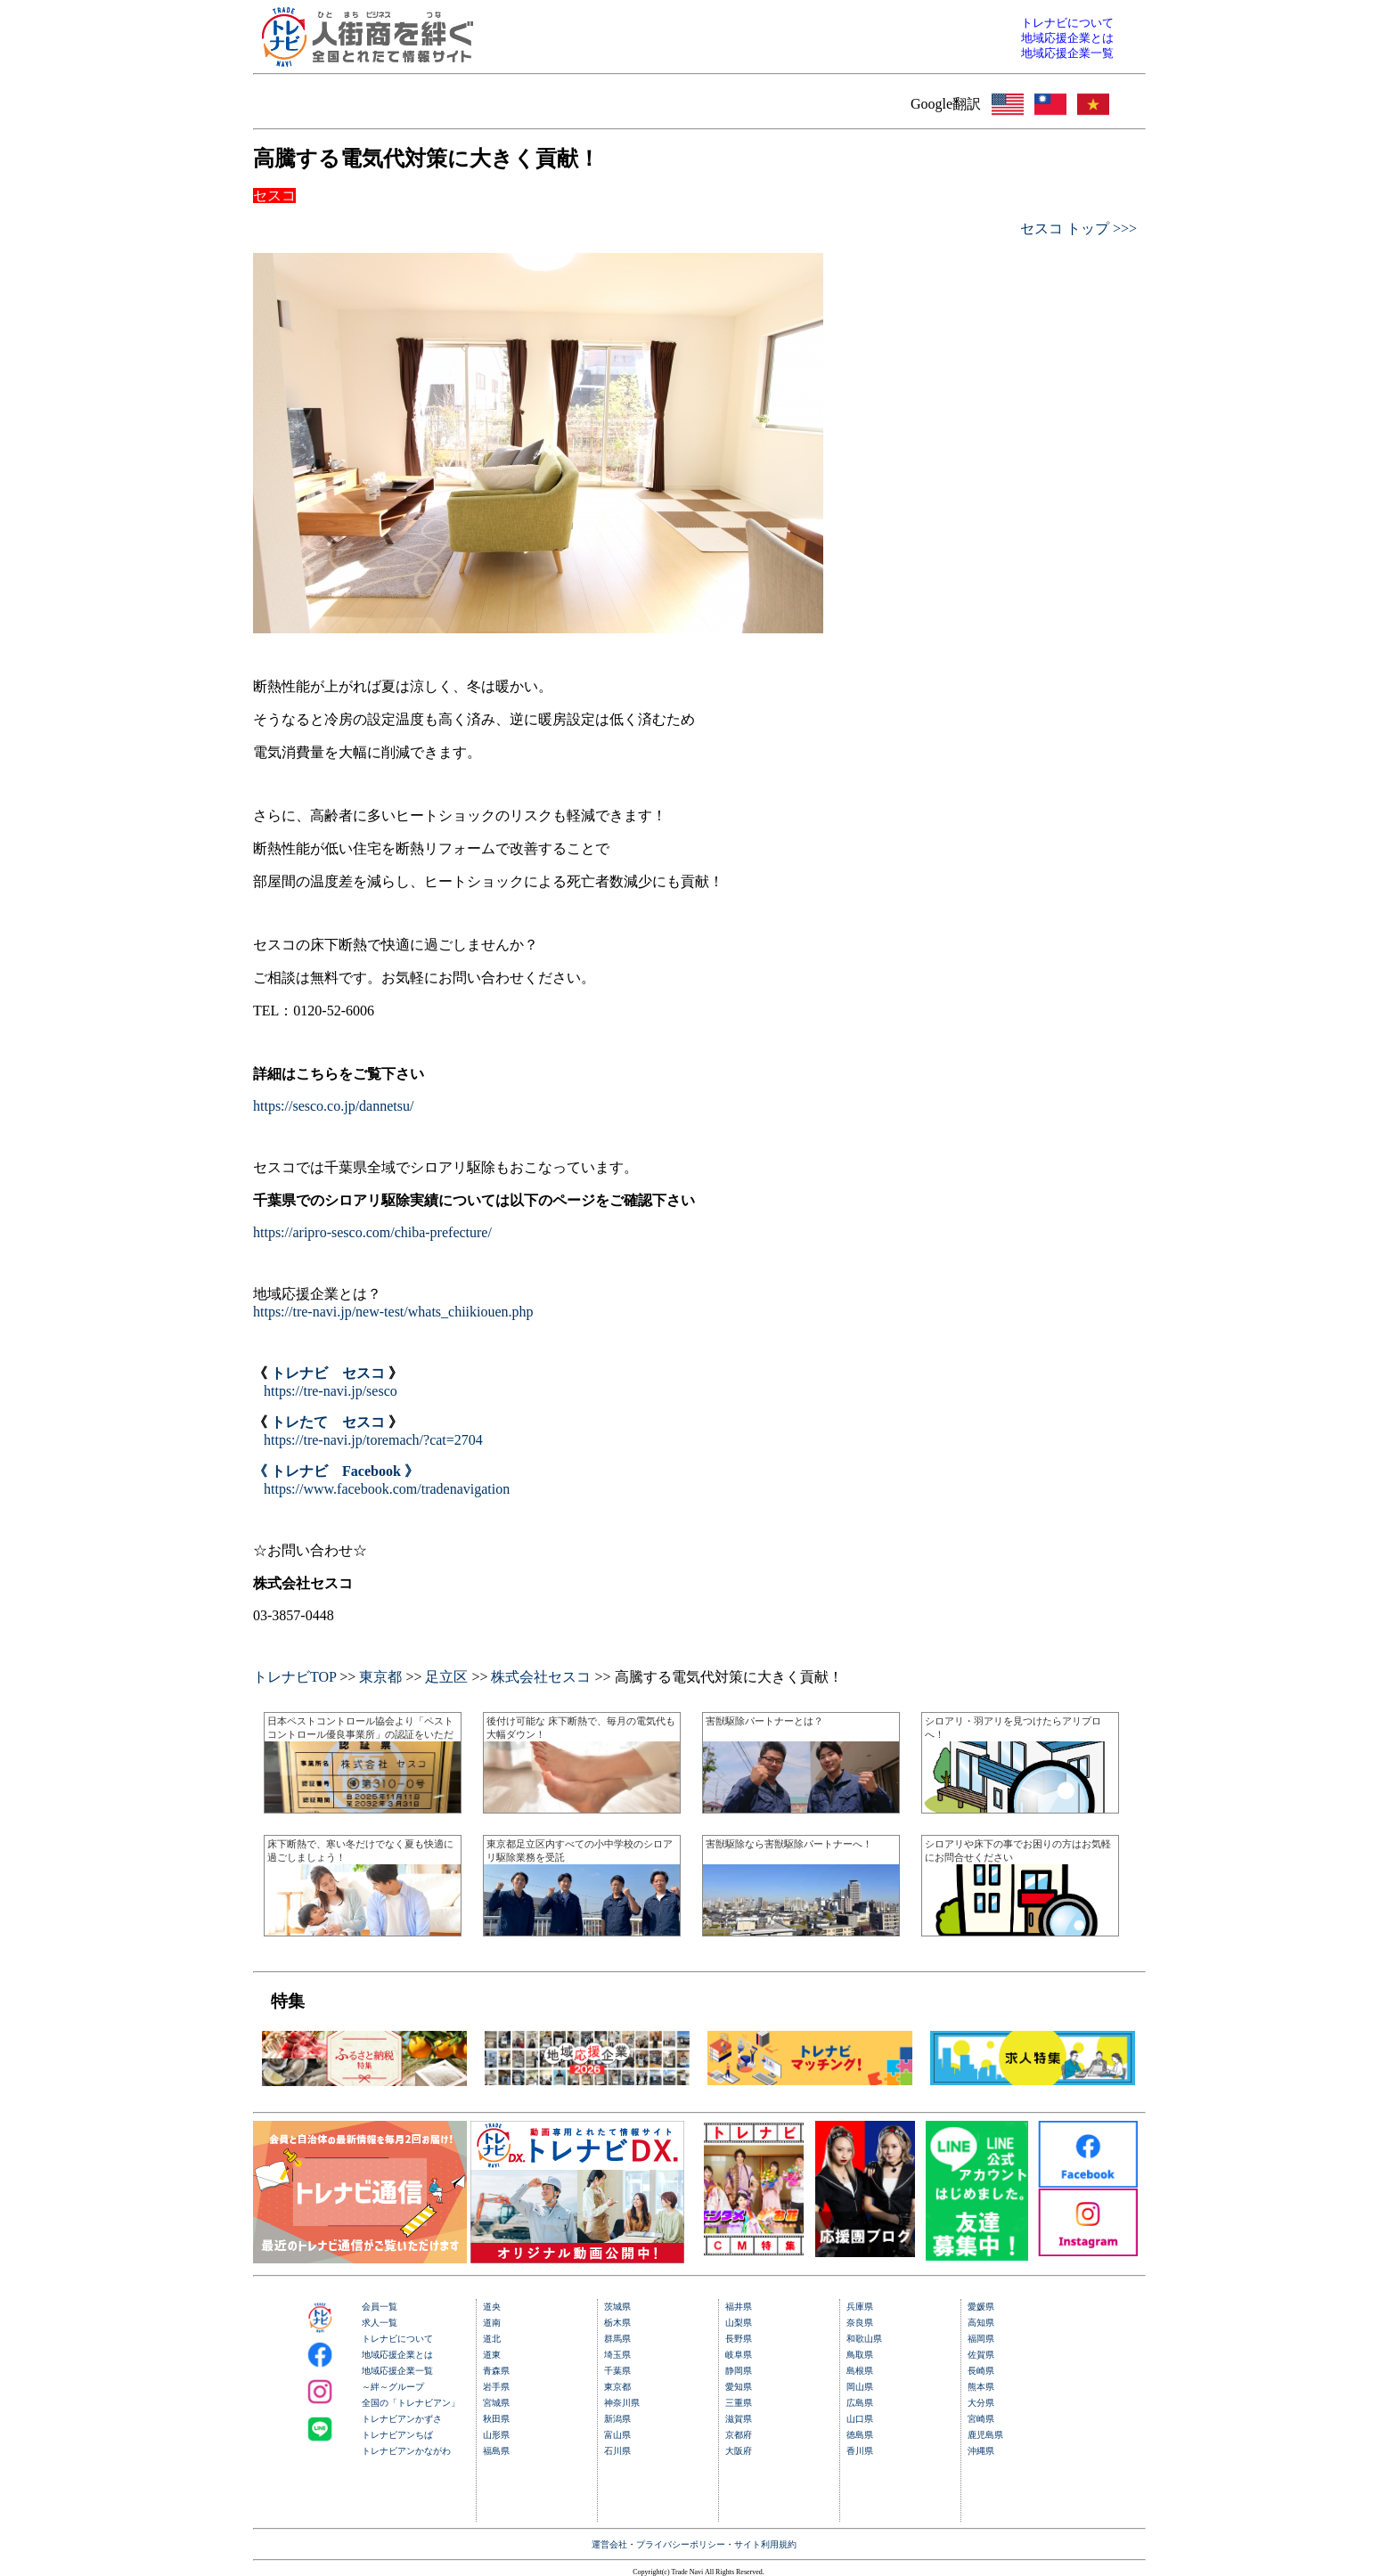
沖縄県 (981, 2451)
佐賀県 (981, 2355)
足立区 (446, 1676)
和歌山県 (864, 2339)
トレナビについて (397, 2339)
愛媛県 (981, 2306)
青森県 (496, 2371)
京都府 (738, 2435)
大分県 (981, 2403)
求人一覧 (379, 2322)
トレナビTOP (294, 1676)
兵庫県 (859, 2306)
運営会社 (609, 2544)
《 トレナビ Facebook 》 (336, 1471)
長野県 (738, 2339)
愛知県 (738, 2387)
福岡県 (981, 2339)
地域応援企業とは (397, 2355)
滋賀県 (738, 2419)
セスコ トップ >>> (1078, 228)
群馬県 (617, 2339)
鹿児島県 (985, 2435)
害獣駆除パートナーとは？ (764, 1721)
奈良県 (859, 2322)
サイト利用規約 (765, 2544)
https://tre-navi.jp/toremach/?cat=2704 (373, 1439)
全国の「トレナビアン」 (411, 2403)
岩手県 (496, 2387)
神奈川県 (622, 2403)
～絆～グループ (393, 2387)
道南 (492, 2322)
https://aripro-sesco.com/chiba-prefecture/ (372, 1232)
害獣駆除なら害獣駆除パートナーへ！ (789, 1843)
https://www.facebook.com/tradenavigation (387, 1488)
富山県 (617, 2435)
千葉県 (617, 2371)
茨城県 (617, 2306)
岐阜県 (738, 2355)
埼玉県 (617, 2355)
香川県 (859, 2451)
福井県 (738, 2306)
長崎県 (981, 2371)
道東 (492, 2355)
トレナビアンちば (397, 2435)
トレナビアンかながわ (406, 2451)
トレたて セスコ (328, 1422)
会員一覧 (379, 2306)
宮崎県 (981, 2419)
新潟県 (617, 2419)
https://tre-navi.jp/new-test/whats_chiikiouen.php (393, 1311)
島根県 (859, 2371)
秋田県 (496, 2419)
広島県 (859, 2403)
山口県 (859, 2419)
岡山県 (859, 2387)
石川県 (617, 2451)
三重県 (738, 2403)
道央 (492, 2306)
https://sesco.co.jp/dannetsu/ (333, 1105)
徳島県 (859, 2435)
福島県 (496, 2451)
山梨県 (738, 2322)
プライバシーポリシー (680, 2544)
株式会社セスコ (541, 1676)
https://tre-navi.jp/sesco (330, 1390)
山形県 (496, 2435)
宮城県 (496, 2403)
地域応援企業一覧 (397, 2371)
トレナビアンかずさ (402, 2419)
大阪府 (738, 2451)
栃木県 (617, 2322)
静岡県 (738, 2371)
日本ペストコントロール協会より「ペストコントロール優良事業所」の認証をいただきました (360, 1734)
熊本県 (981, 2387)
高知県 (981, 2322)
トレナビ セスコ (328, 1373)
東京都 (380, 1676)
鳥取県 (859, 2355)
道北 (492, 2339)
